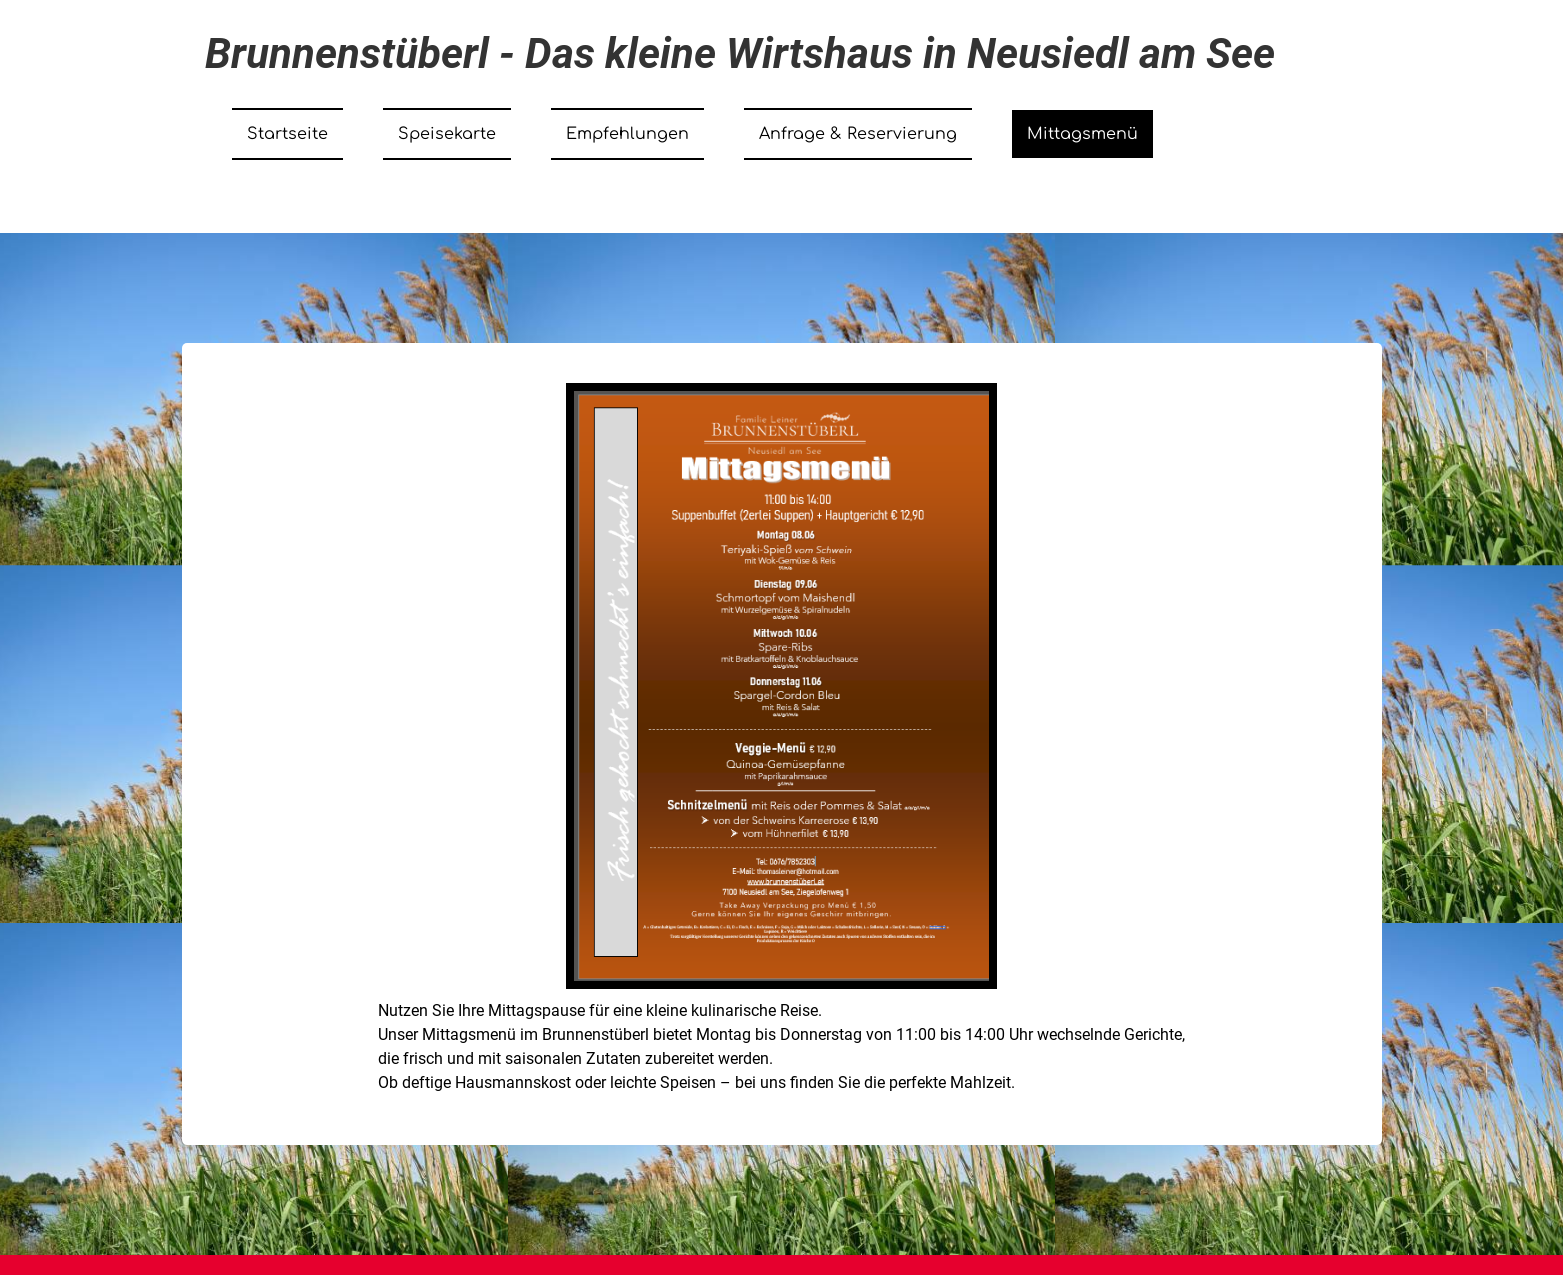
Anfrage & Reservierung (858, 134)
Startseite (287, 134)
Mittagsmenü (1082, 134)
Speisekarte (447, 134)
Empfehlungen (627, 134)
